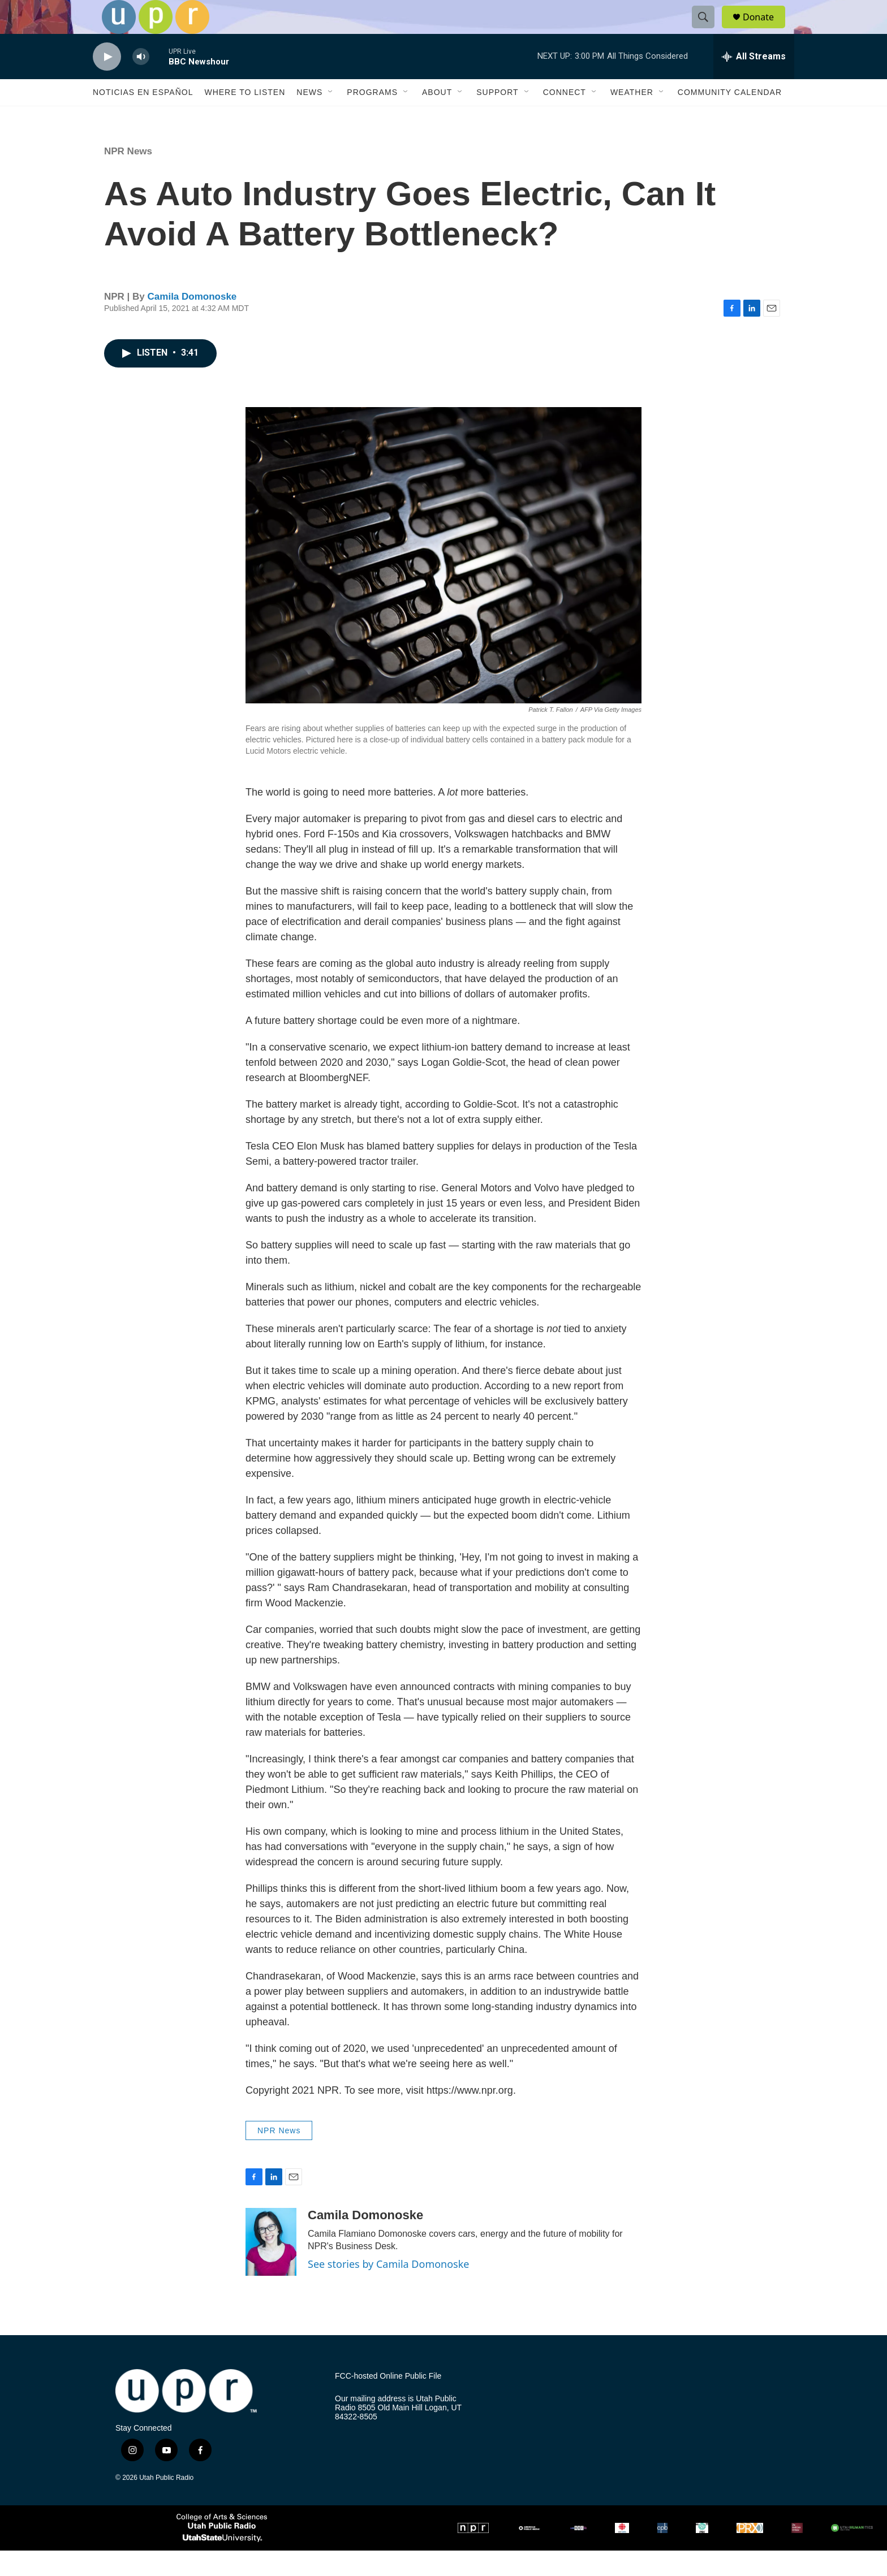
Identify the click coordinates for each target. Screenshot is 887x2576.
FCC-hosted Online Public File (388, 2401)
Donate (765, 30)
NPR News (128, 176)
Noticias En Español (143, 117)
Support (497, 117)
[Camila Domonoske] (271, 2267)
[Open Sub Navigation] (330, 117)
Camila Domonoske (192, 322)
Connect (564, 117)
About (437, 117)
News (309, 117)
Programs (372, 117)
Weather (631, 117)
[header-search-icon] (708, 30)
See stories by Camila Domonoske (389, 2289)
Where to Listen (244, 117)
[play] (107, 82)
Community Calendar (730, 117)
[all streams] (753, 82)
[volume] (140, 82)
